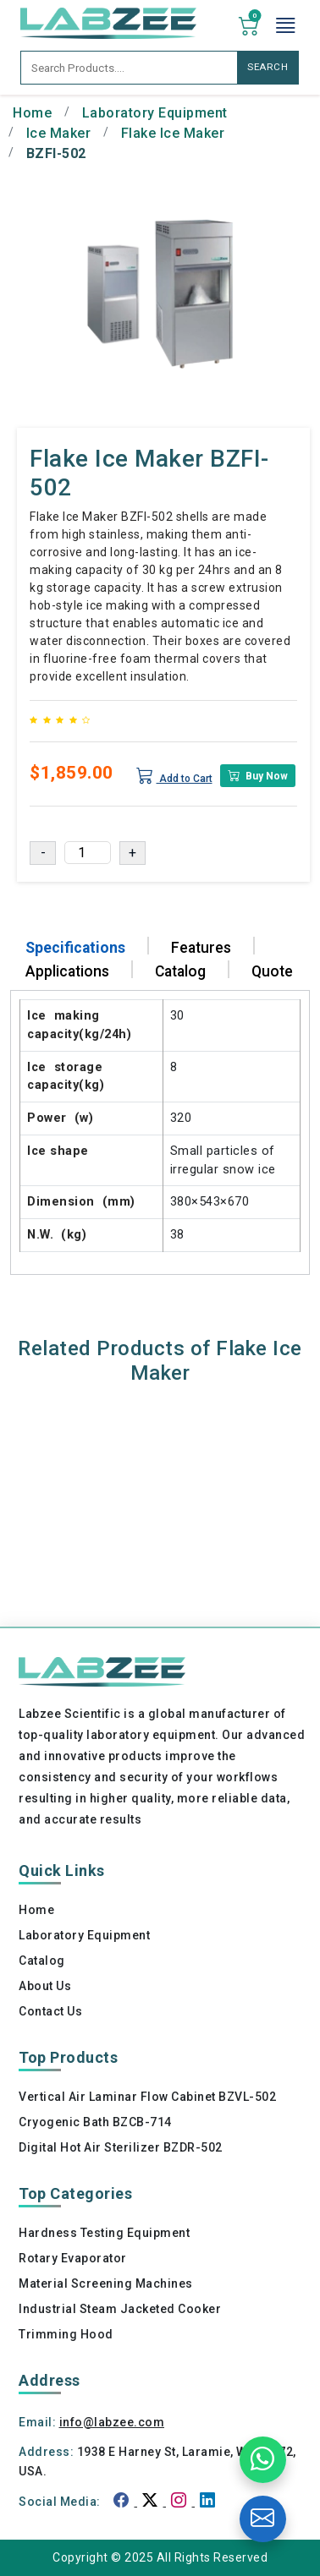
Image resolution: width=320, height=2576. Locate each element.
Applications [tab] (67, 971)
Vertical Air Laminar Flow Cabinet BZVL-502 (147, 2096)
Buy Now (258, 775)
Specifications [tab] (75, 947)
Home (32, 113)
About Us (45, 1986)
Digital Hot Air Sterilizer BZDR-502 (121, 2147)
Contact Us (50, 2011)
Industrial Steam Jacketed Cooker (120, 2309)
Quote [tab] (272, 971)
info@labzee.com (112, 2422)
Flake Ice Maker (173, 133)
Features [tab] (201, 947)
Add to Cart (174, 776)
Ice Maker (58, 133)
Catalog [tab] (180, 971)
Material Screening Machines (106, 2283)
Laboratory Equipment (155, 113)
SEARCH (268, 67)
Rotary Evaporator (73, 2258)
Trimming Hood (66, 2334)
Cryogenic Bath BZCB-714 (95, 2122)
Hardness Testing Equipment (104, 2233)
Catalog (42, 1960)
